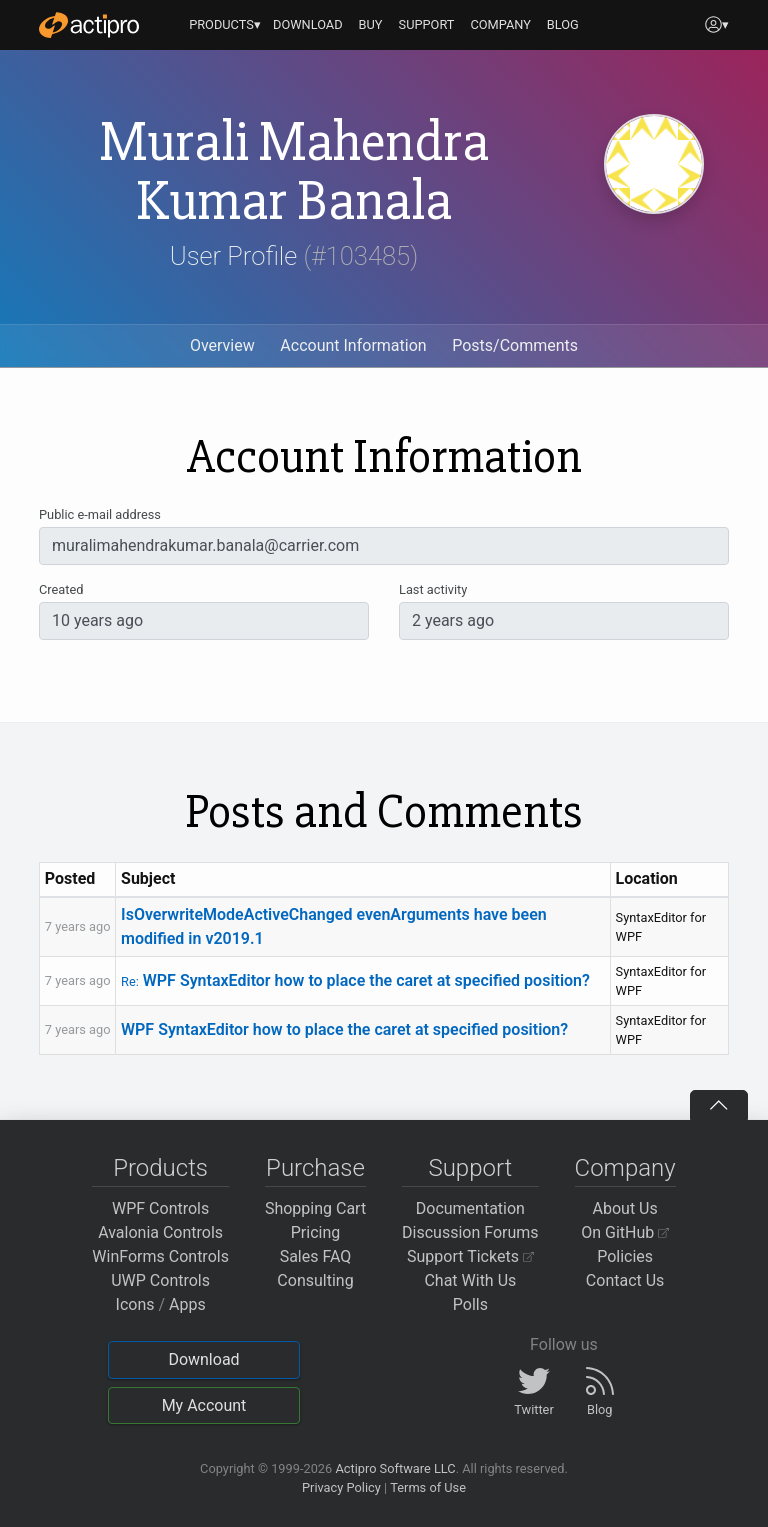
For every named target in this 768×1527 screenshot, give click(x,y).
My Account (204, 1405)
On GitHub (625, 1232)
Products (160, 1168)
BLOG (563, 24)
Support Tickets (470, 1256)
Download (203, 1359)
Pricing (316, 1232)
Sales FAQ (316, 1256)
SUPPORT (427, 24)
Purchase (315, 1168)
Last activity (433, 589)
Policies (625, 1256)
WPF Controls (160, 1208)
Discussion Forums (470, 1232)
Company (625, 1168)
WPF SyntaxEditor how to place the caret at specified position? (355, 980)
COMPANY (500, 24)
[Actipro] (89, 25)
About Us (625, 1208)
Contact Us (625, 1280)
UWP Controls (160, 1280)
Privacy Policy (341, 1487)
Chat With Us (470, 1280)
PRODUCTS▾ (225, 24)
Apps (187, 1304)
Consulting (315, 1280)
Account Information (353, 345)
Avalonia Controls (160, 1232)
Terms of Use (428, 1487)
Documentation (470, 1208)
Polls (470, 1304)
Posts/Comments (515, 345)
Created (61, 589)
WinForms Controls (160, 1256)
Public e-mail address (100, 514)
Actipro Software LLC (395, 1468)
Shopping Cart (315, 1208)
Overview (222, 345)
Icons (135, 1304)
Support (470, 1168)
